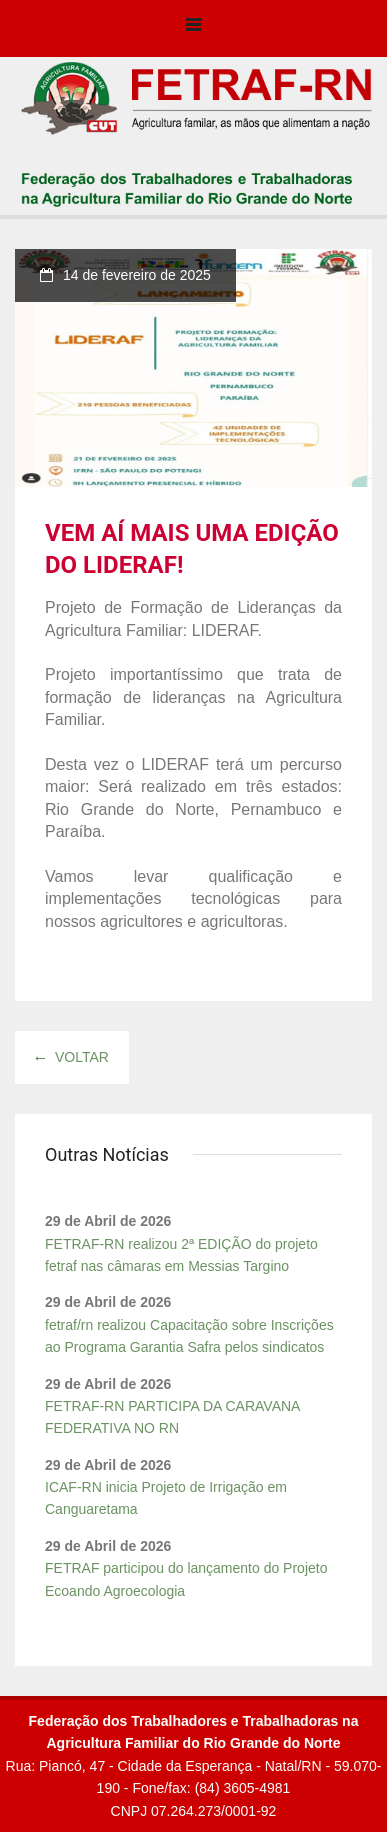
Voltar (72, 1057)
